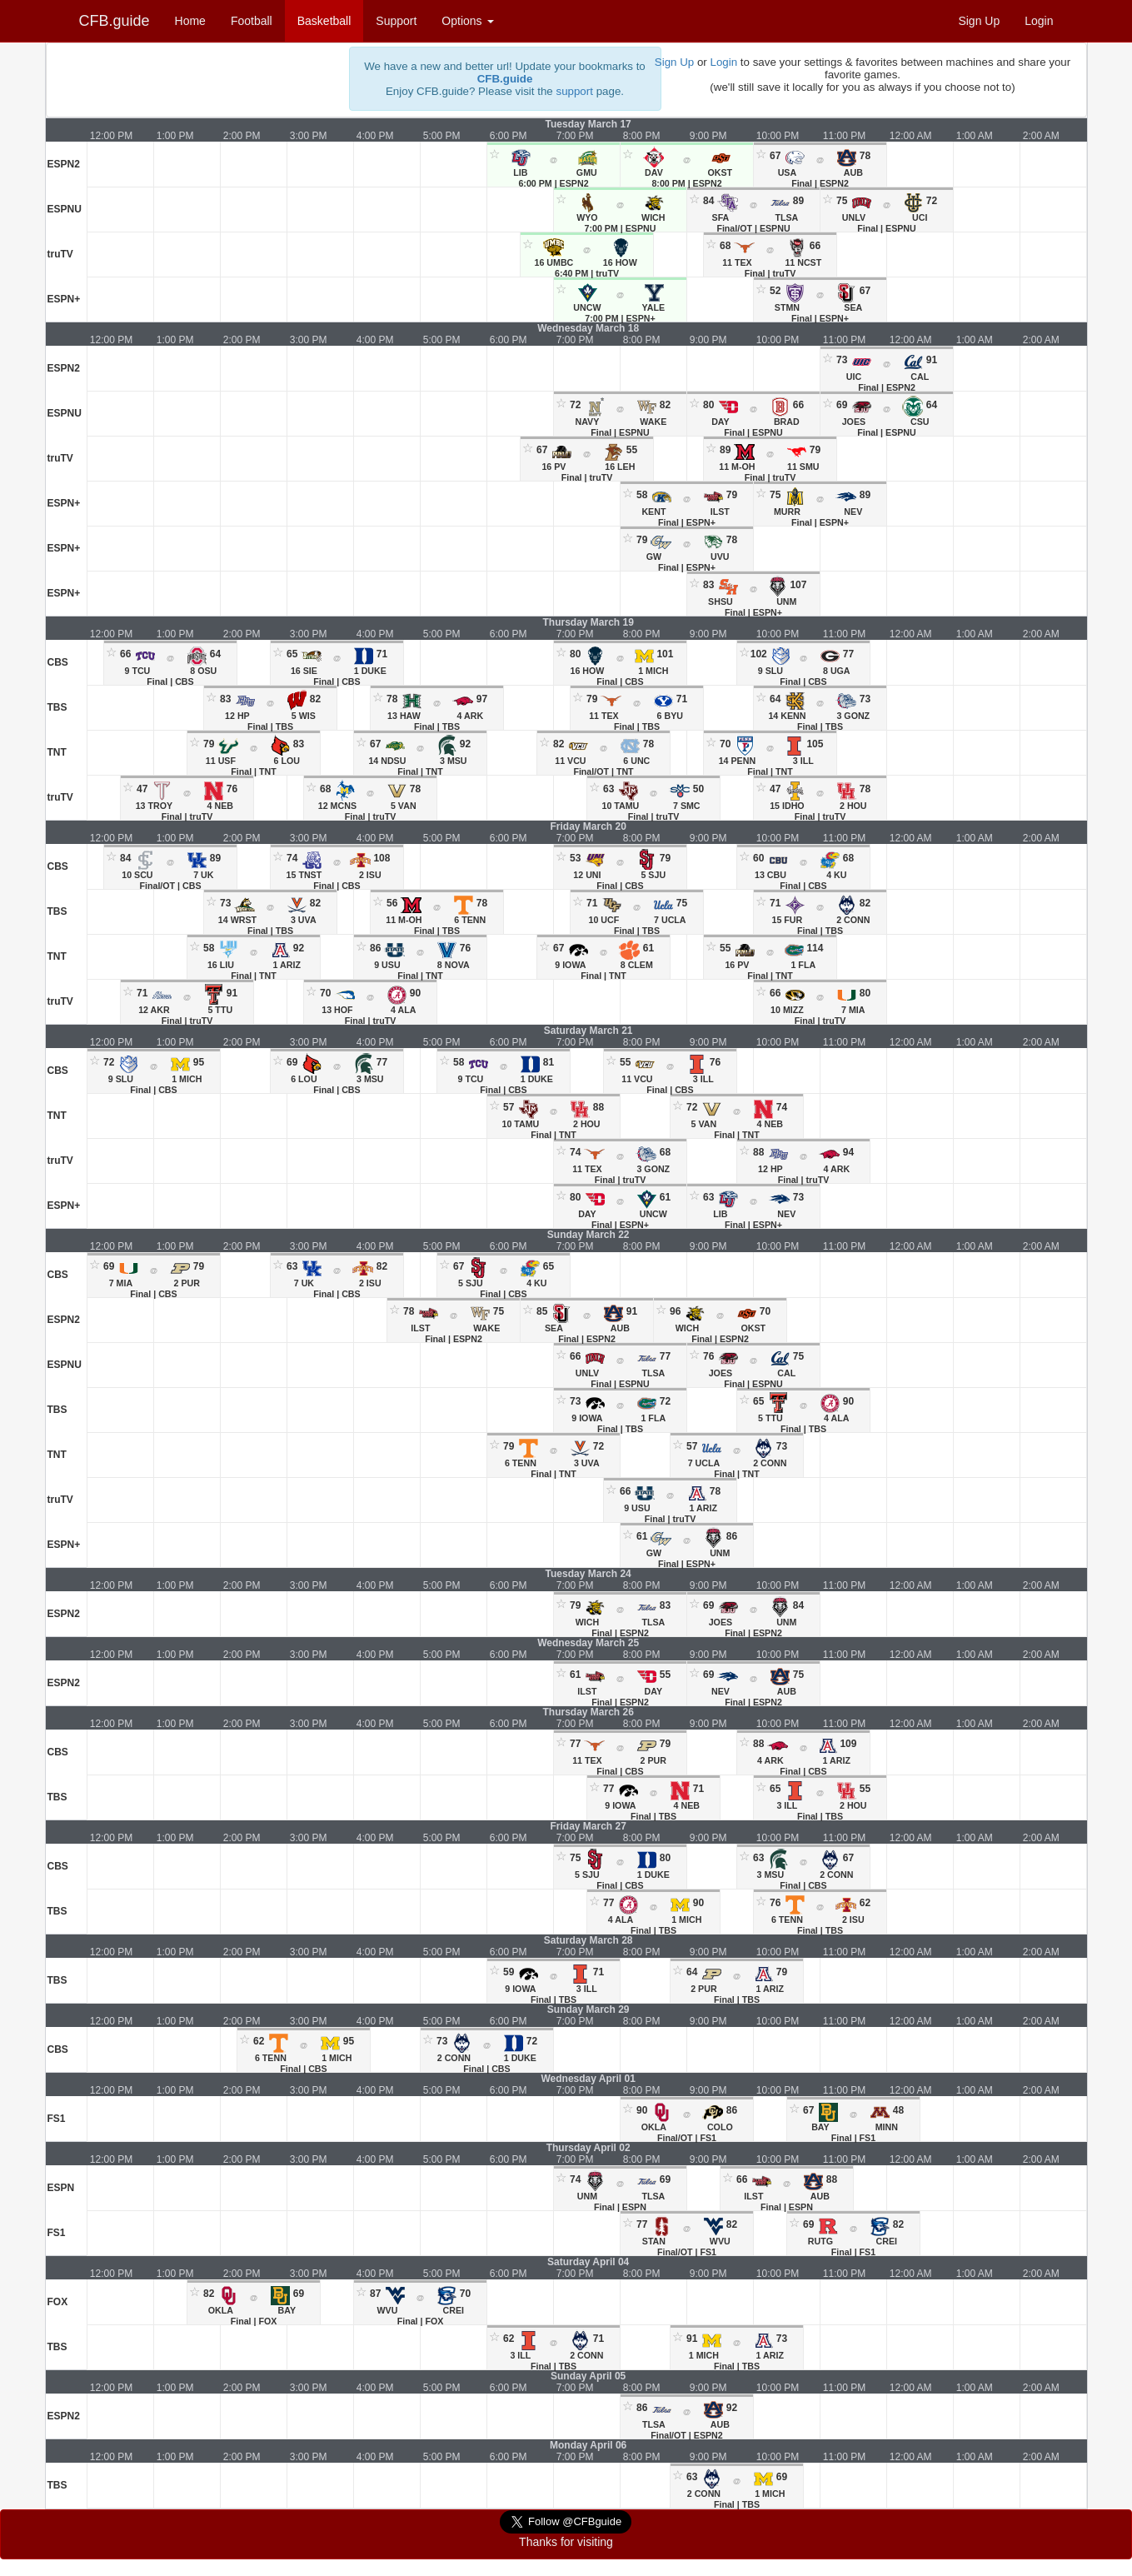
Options (467, 20)
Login (1039, 20)
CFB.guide (114, 20)
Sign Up (979, 20)
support (574, 91)
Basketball (324, 20)
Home (190, 20)
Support (396, 20)
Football (251, 20)
